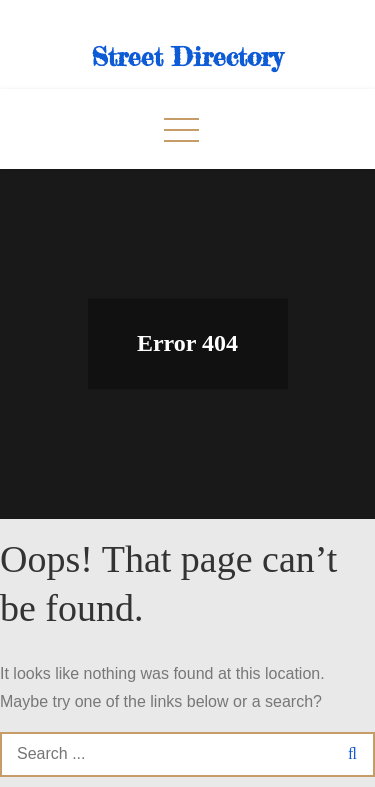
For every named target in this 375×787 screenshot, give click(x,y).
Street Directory (187, 56)
